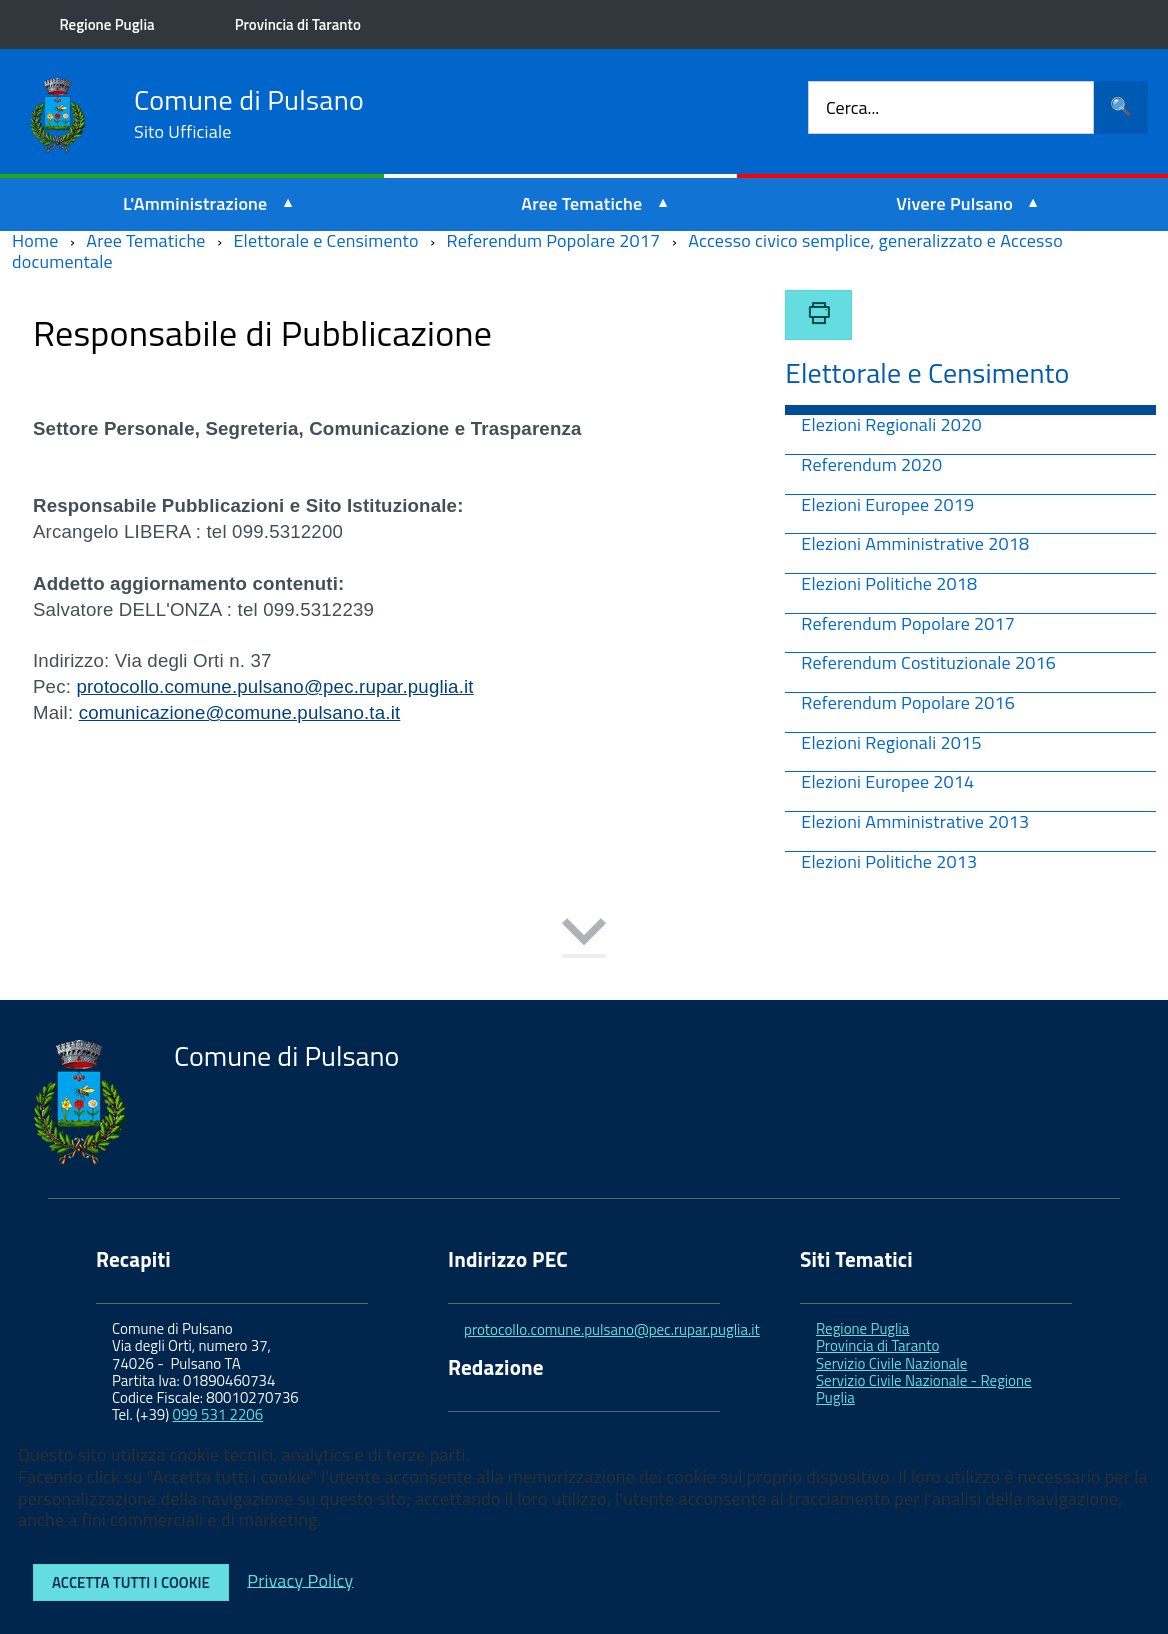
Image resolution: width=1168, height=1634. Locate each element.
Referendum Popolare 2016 (908, 704)
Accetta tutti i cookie (131, 1582)
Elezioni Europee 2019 (887, 506)
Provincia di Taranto (298, 24)
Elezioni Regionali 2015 (891, 744)
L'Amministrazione (195, 203)
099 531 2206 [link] (218, 1414)
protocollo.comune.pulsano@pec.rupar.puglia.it (274, 686)
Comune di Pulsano (249, 114)
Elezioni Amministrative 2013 (915, 823)
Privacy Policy (300, 1579)
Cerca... (852, 107)
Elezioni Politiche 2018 (889, 585)
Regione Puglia (107, 24)
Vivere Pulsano (954, 203)
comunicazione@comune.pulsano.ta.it (240, 712)
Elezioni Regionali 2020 (891, 426)
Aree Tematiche (581, 203)
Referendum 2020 (871, 466)
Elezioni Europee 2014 (887, 783)
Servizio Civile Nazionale (891, 1363)
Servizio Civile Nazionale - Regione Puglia (924, 1389)
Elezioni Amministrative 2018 (915, 545)
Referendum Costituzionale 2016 (928, 664)
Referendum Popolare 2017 (908, 625)
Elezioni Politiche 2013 (889, 863)
